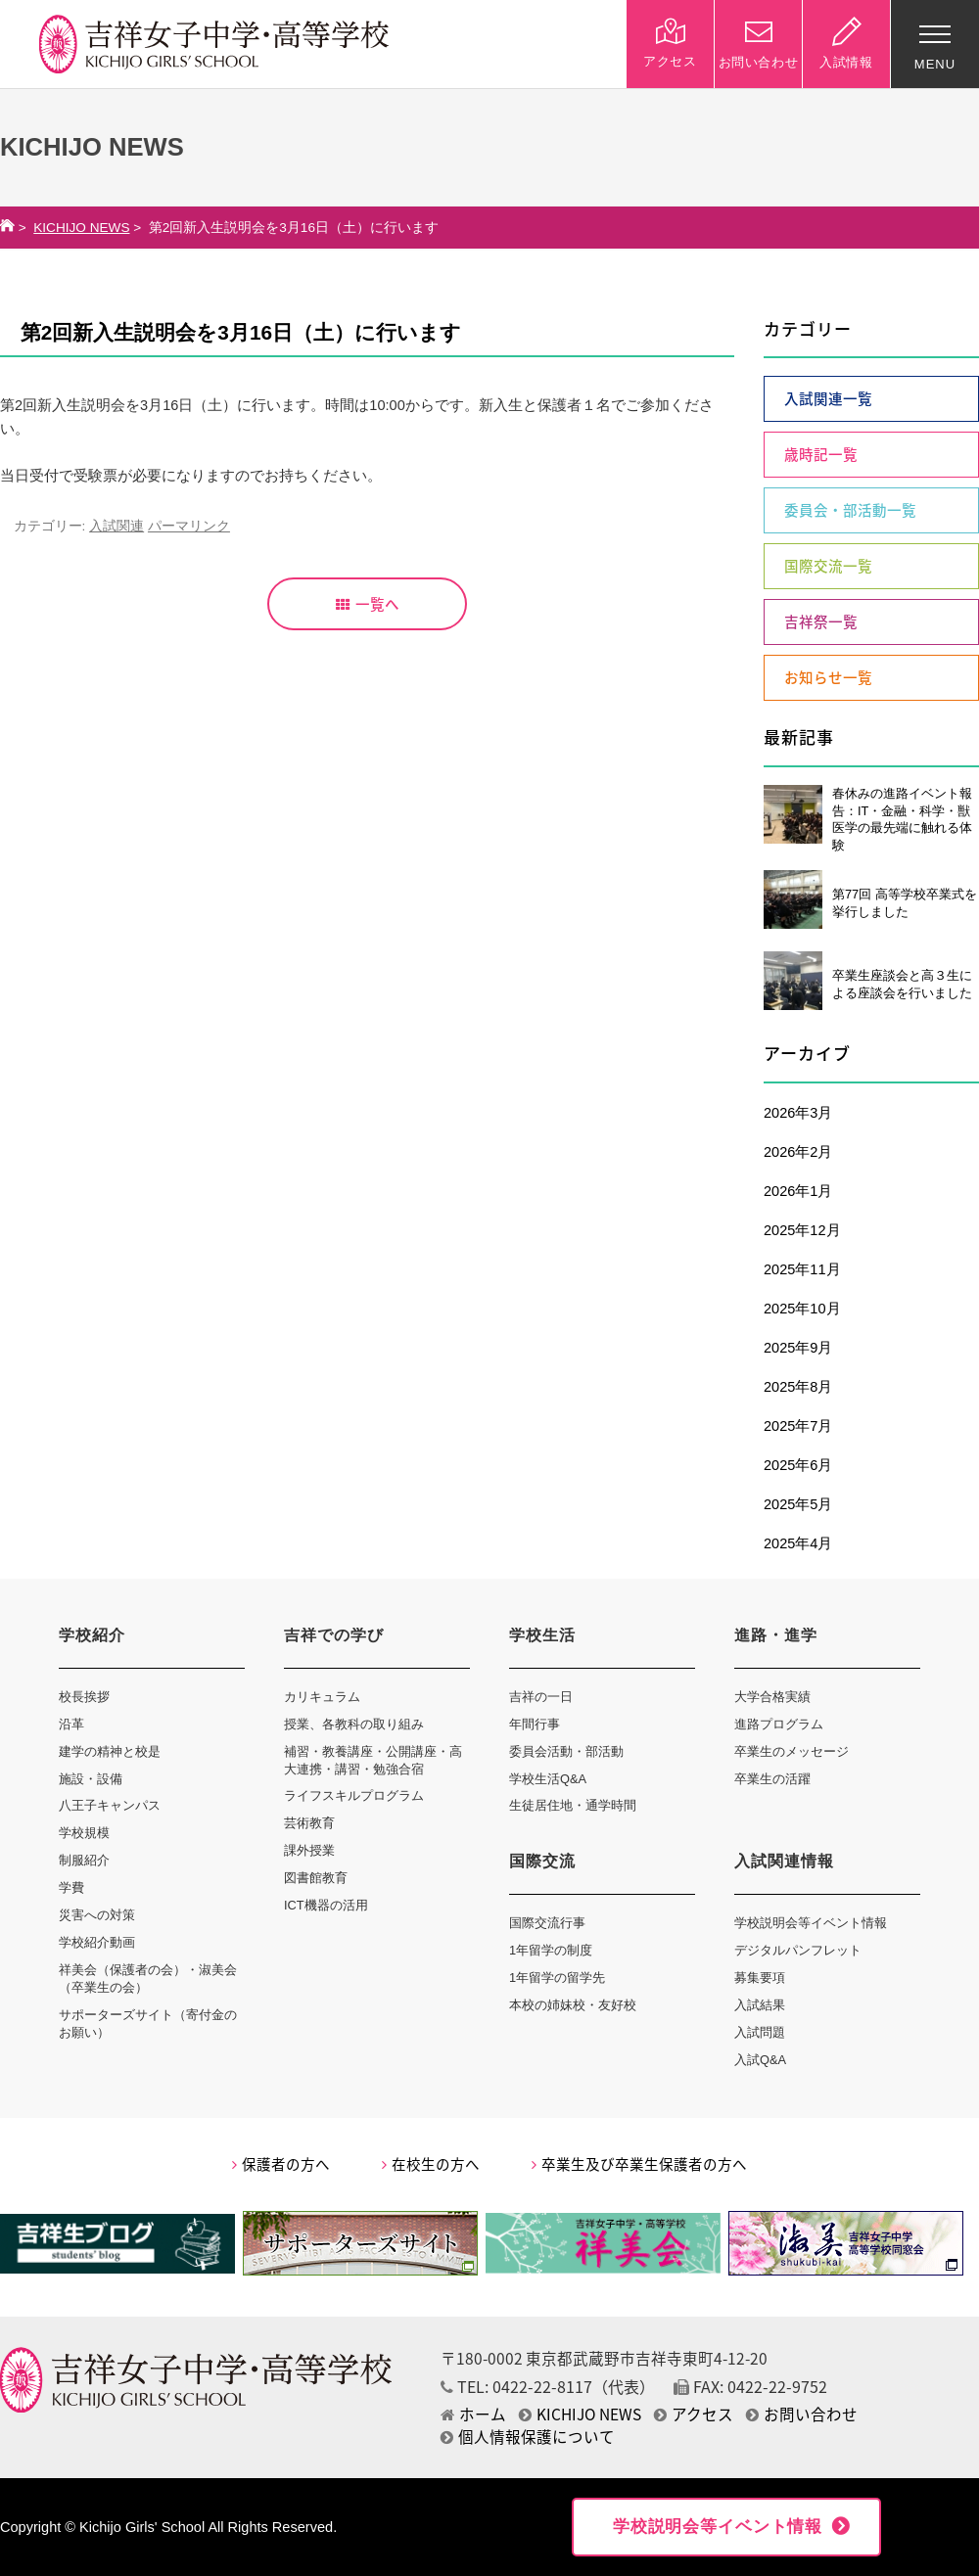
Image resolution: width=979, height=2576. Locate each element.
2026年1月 (798, 1191)
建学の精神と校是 (110, 1751)
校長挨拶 (84, 1696)
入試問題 (759, 2032)
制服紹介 (84, 1860)
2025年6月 (798, 1465)
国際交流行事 (547, 1922)
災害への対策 (97, 1915)
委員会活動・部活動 (566, 1751)
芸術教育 (309, 1823)
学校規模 (84, 1832)
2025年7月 (798, 1426)
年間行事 (534, 1724)
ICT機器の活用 (326, 1905)
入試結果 (759, 2005)
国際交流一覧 (828, 565)
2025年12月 (802, 1230)
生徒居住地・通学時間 (572, 1805)
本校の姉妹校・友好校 (572, 2005)
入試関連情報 (784, 1861)
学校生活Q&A (547, 1778)
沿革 (71, 1724)
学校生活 (542, 1635)
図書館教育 (316, 1877)
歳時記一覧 (821, 454)
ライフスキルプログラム (354, 1795)
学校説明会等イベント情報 (810, 1922)
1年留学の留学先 (557, 1977)
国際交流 (542, 1861)
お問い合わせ (802, 2414)
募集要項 (759, 1977)
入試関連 (116, 526)
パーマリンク (189, 526)
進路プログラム (778, 1724)
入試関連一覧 (828, 398)
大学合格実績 (772, 1696)
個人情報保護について (528, 2436)
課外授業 (309, 1850)
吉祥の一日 (541, 1696)
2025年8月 (798, 1387)
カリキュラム (322, 1696)
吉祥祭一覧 (821, 621)
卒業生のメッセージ (791, 1751)
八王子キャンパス (110, 1805)
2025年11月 (802, 1269)
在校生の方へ (431, 2164)
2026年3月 (798, 1113)
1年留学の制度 (550, 1950)
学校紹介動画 (97, 1942)
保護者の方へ (281, 2164)
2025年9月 (798, 1348)
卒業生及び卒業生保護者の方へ (639, 2164)
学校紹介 (92, 1635)
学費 (71, 1887)
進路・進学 (775, 1635)
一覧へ (367, 604)
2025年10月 (802, 1308)
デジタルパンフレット (798, 1950)
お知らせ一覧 (828, 677)
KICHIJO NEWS (81, 227)
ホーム (473, 2414)
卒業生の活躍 (772, 1778)
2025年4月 (798, 1543)
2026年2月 (798, 1152)
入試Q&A (760, 2059)
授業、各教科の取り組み (354, 1724)
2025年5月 (798, 1504)
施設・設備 (90, 1778)
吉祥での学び (334, 1635)
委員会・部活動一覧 (850, 510)
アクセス (693, 2414)
